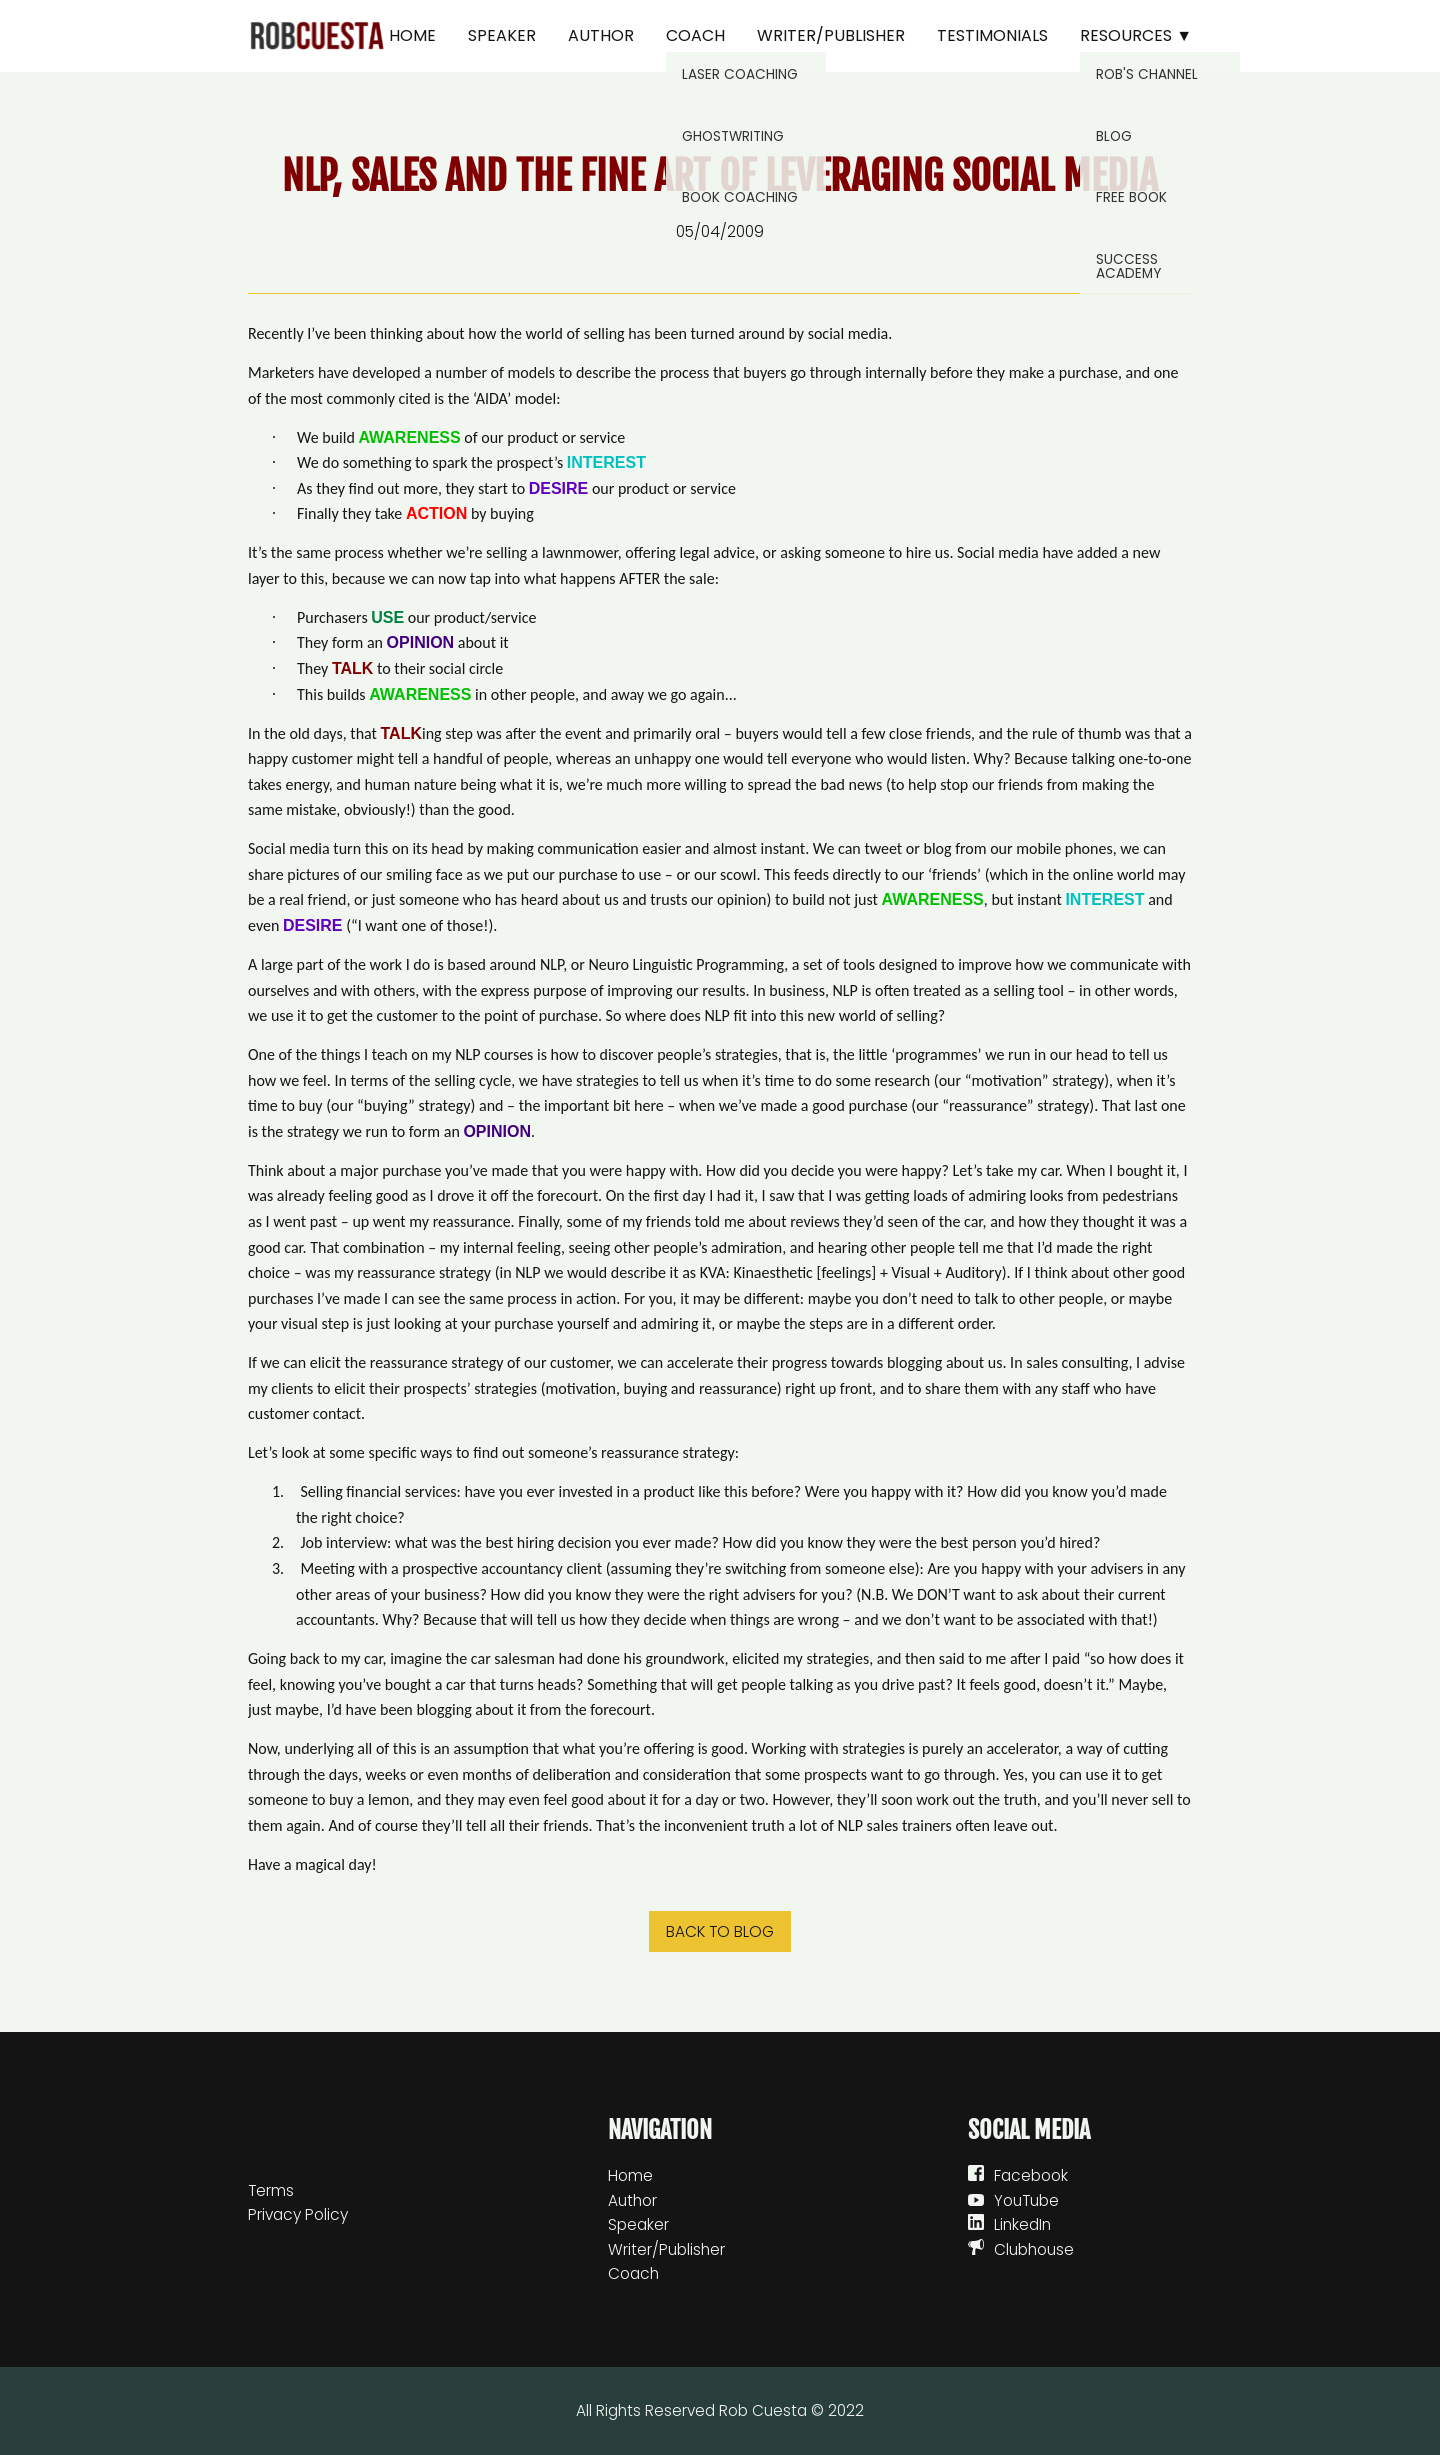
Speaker (502, 35)
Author (601, 35)
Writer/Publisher (831, 35)
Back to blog (720, 1931)
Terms (271, 2190)
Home (412, 35)
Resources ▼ (1136, 35)
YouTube (1026, 2200)
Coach (695, 35)
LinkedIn (1022, 2224)
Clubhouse (1034, 2249)
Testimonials (992, 35)
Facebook (1031, 2175)
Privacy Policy (298, 2214)
